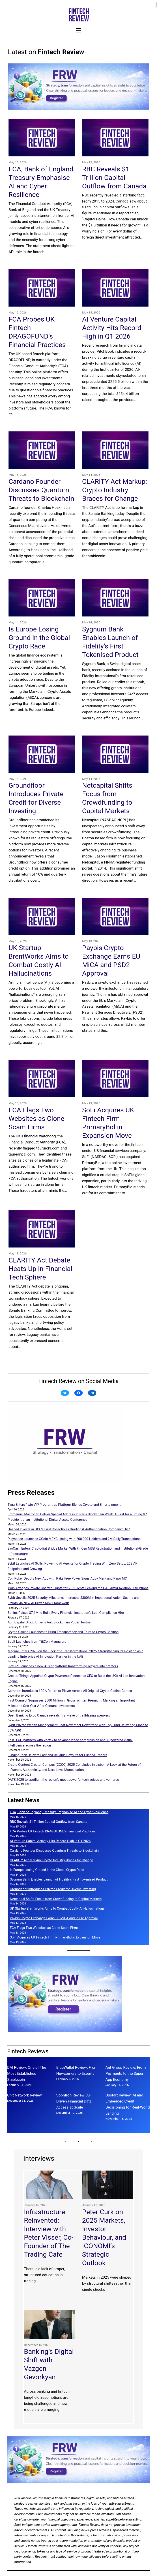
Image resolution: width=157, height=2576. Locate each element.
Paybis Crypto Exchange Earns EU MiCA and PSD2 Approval (111, 960)
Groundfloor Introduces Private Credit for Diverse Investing (36, 798)
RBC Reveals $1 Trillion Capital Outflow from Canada (114, 177)
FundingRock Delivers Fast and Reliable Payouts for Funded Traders (57, 1755)
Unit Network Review (24, 2095)
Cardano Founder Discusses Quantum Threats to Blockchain (41, 490)
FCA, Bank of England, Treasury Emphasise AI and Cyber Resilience (42, 181)
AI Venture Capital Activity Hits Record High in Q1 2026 (112, 327)
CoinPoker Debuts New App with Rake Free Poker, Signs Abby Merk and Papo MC (67, 1578)
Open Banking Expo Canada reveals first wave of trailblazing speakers (59, 1715)
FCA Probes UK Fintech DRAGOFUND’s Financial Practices (37, 332)
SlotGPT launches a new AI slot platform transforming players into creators (63, 1666)
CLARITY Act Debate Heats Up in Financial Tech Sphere (40, 1268)
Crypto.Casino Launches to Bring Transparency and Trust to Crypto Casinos (63, 1632)
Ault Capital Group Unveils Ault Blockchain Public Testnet (50, 1622)
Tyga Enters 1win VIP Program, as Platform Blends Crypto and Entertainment (64, 1505)
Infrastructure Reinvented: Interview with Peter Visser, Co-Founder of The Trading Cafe (48, 2233)
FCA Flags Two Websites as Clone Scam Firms (36, 1118)
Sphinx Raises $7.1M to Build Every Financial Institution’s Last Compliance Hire (66, 1613)
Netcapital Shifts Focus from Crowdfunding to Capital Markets (107, 798)
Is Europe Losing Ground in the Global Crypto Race (39, 637)
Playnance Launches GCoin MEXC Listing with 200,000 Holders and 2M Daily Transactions (74, 1539)
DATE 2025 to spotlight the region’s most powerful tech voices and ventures (63, 1780)
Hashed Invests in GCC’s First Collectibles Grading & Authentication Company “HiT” (69, 1529)
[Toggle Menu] (78, 30)
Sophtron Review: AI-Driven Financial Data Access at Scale (74, 2101)
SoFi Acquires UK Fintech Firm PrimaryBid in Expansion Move (108, 1122)
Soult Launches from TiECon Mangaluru (37, 1642)
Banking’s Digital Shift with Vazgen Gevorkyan (49, 2364)
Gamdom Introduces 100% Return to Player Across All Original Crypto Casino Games (70, 1691)
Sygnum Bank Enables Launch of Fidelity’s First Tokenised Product (110, 642)
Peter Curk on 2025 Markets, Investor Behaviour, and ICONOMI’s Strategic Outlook (104, 2237)
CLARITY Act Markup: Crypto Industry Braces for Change (114, 490)
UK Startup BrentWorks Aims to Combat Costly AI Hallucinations (39, 960)
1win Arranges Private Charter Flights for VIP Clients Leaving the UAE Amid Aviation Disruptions (78, 1588)
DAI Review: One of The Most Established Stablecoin (26, 2073)
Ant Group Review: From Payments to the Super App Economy (125, 2073)
